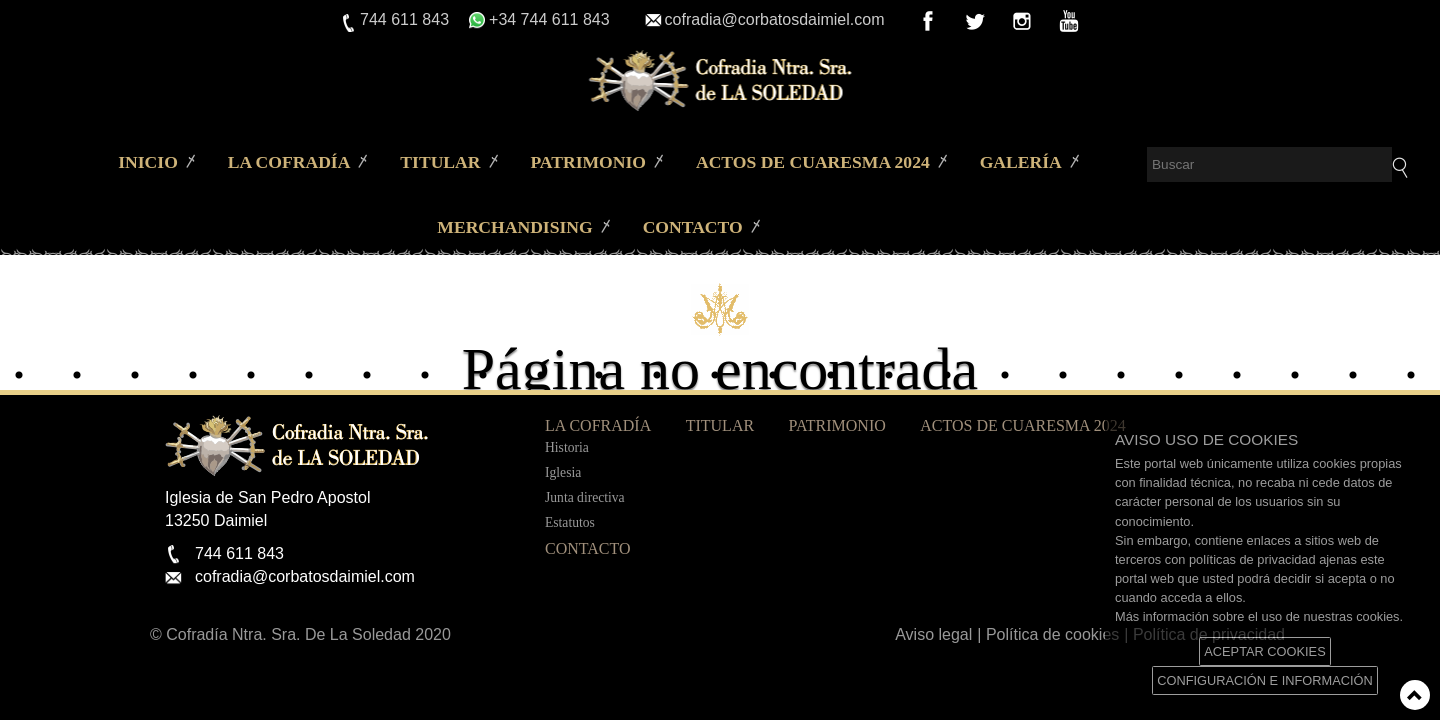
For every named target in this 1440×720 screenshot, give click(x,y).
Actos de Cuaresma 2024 (813, 162)
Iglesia (563, 472)
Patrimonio (588, 162)
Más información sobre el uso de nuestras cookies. (1259, 616)
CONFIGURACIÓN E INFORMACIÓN (1264, 680)
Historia (567, 447)
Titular (440, 162)
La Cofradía (289, 162)
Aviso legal (933, 634)
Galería (1021, 162)
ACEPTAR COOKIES (1264, 651)
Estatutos (570, 522)
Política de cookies (1052, 634)
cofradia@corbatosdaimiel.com (775, 19)
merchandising (514, 227)
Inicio (148, 162)
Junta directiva (585, 497)
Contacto (693, 227)
